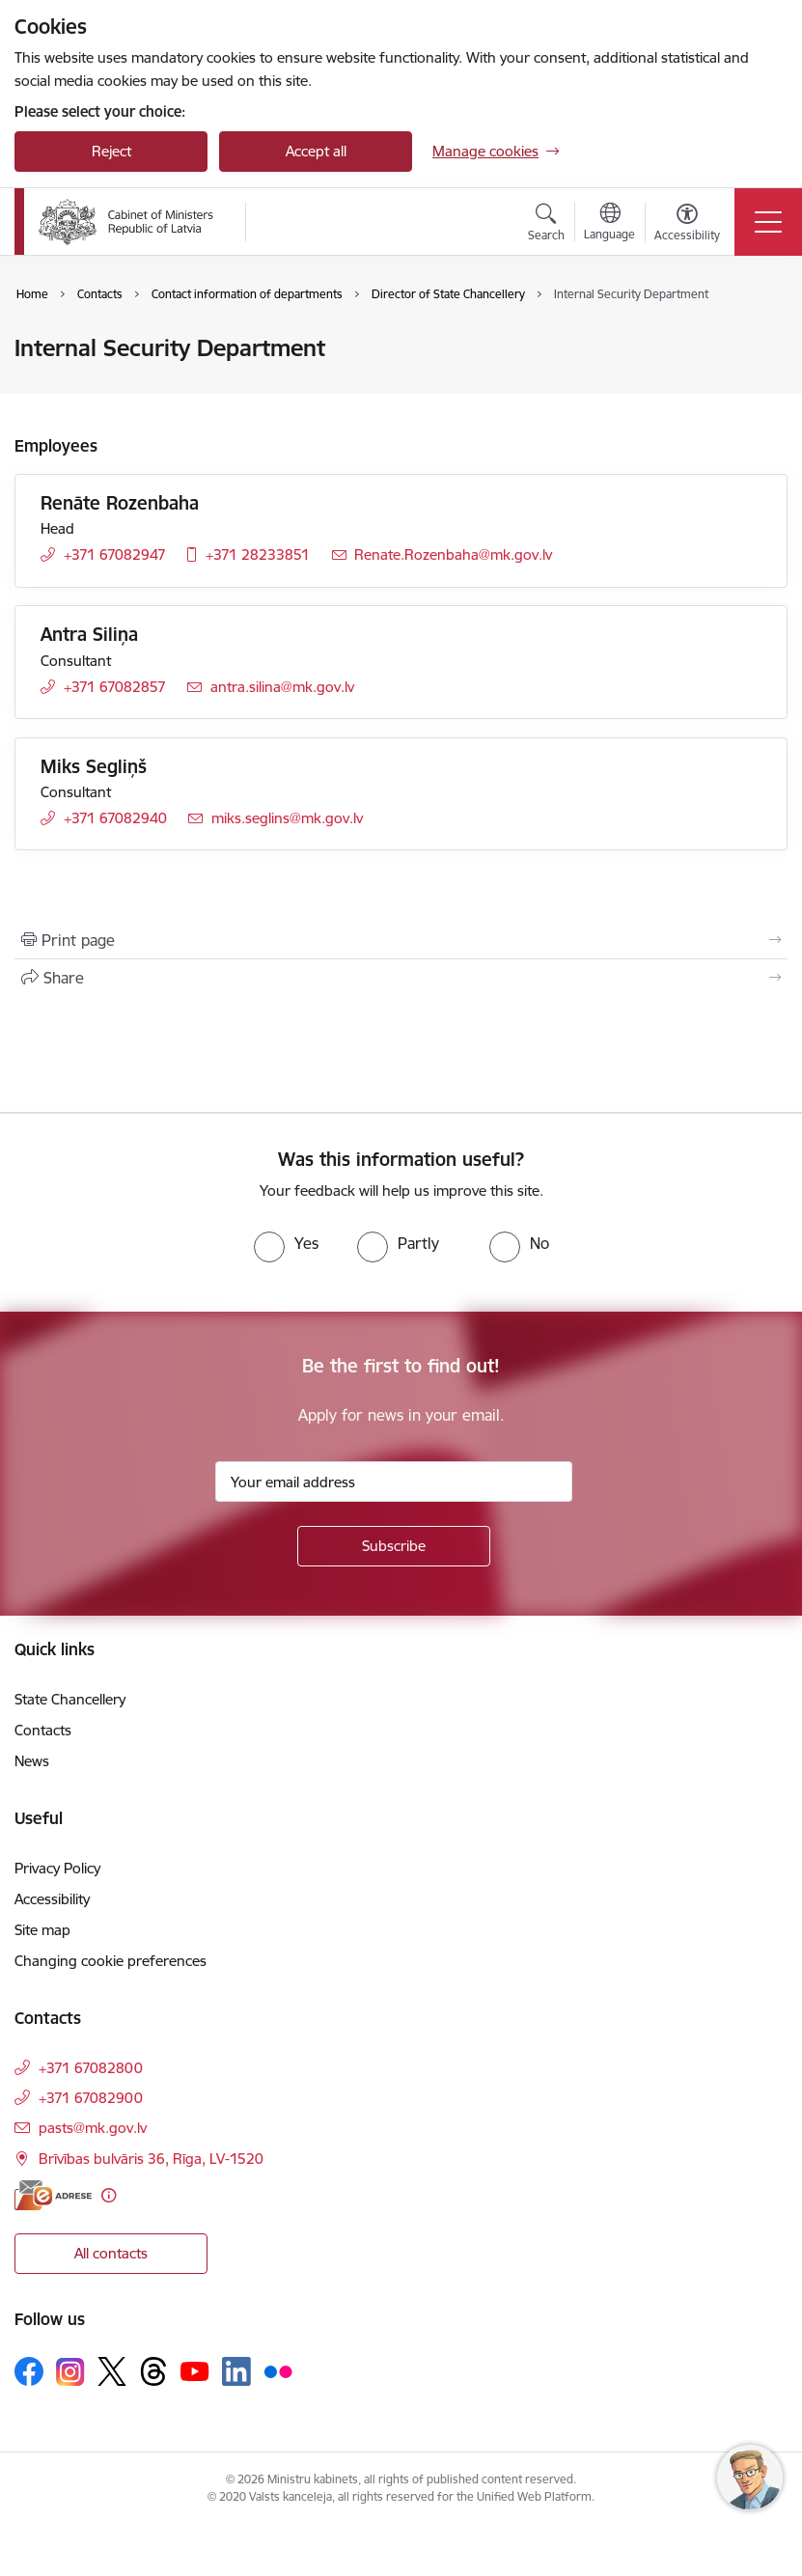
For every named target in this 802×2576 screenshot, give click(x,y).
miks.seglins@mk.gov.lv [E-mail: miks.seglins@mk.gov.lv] (287, 818)
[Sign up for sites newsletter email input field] (393, 1481)
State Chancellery (69, 1699)
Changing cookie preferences (110, 1961)
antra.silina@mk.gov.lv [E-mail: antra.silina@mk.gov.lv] (282, 687)
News (31, 1761)
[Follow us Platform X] (111, 2371)
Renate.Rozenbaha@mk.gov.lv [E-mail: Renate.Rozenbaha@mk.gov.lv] (453, 554)
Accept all (316, 151)
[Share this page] (401, 977)
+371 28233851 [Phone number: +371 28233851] (258, 554)
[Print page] (401, 940)
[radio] (286, 1243)
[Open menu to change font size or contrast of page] (687, 225)
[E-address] (53, 2195)
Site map (42, 1930)
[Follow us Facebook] (28, 2371)
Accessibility (52, 1899)
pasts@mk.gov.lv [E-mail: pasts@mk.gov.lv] (93, 2128)
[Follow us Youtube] (194, 2370)
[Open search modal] (546, 225)
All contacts (111, 2253)
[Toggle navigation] (768, 222)
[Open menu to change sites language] (609, 224)
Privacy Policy (57, 1868)
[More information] (108, 2195)
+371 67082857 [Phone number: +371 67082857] (115, 687)
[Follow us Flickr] (277, 2370)
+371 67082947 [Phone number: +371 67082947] (115, 554)
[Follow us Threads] (153, 2371)
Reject (111, 151)
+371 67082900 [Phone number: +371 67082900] (91, 2098)
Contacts (42, 1730)
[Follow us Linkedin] (236, 2371)
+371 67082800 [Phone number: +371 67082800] (91, 2068)
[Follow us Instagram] (70, 2372)
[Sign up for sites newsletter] (393, 1546)
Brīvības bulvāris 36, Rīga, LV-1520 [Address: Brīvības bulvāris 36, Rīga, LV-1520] (151, 2158)
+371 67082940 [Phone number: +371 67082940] (115, 818)
